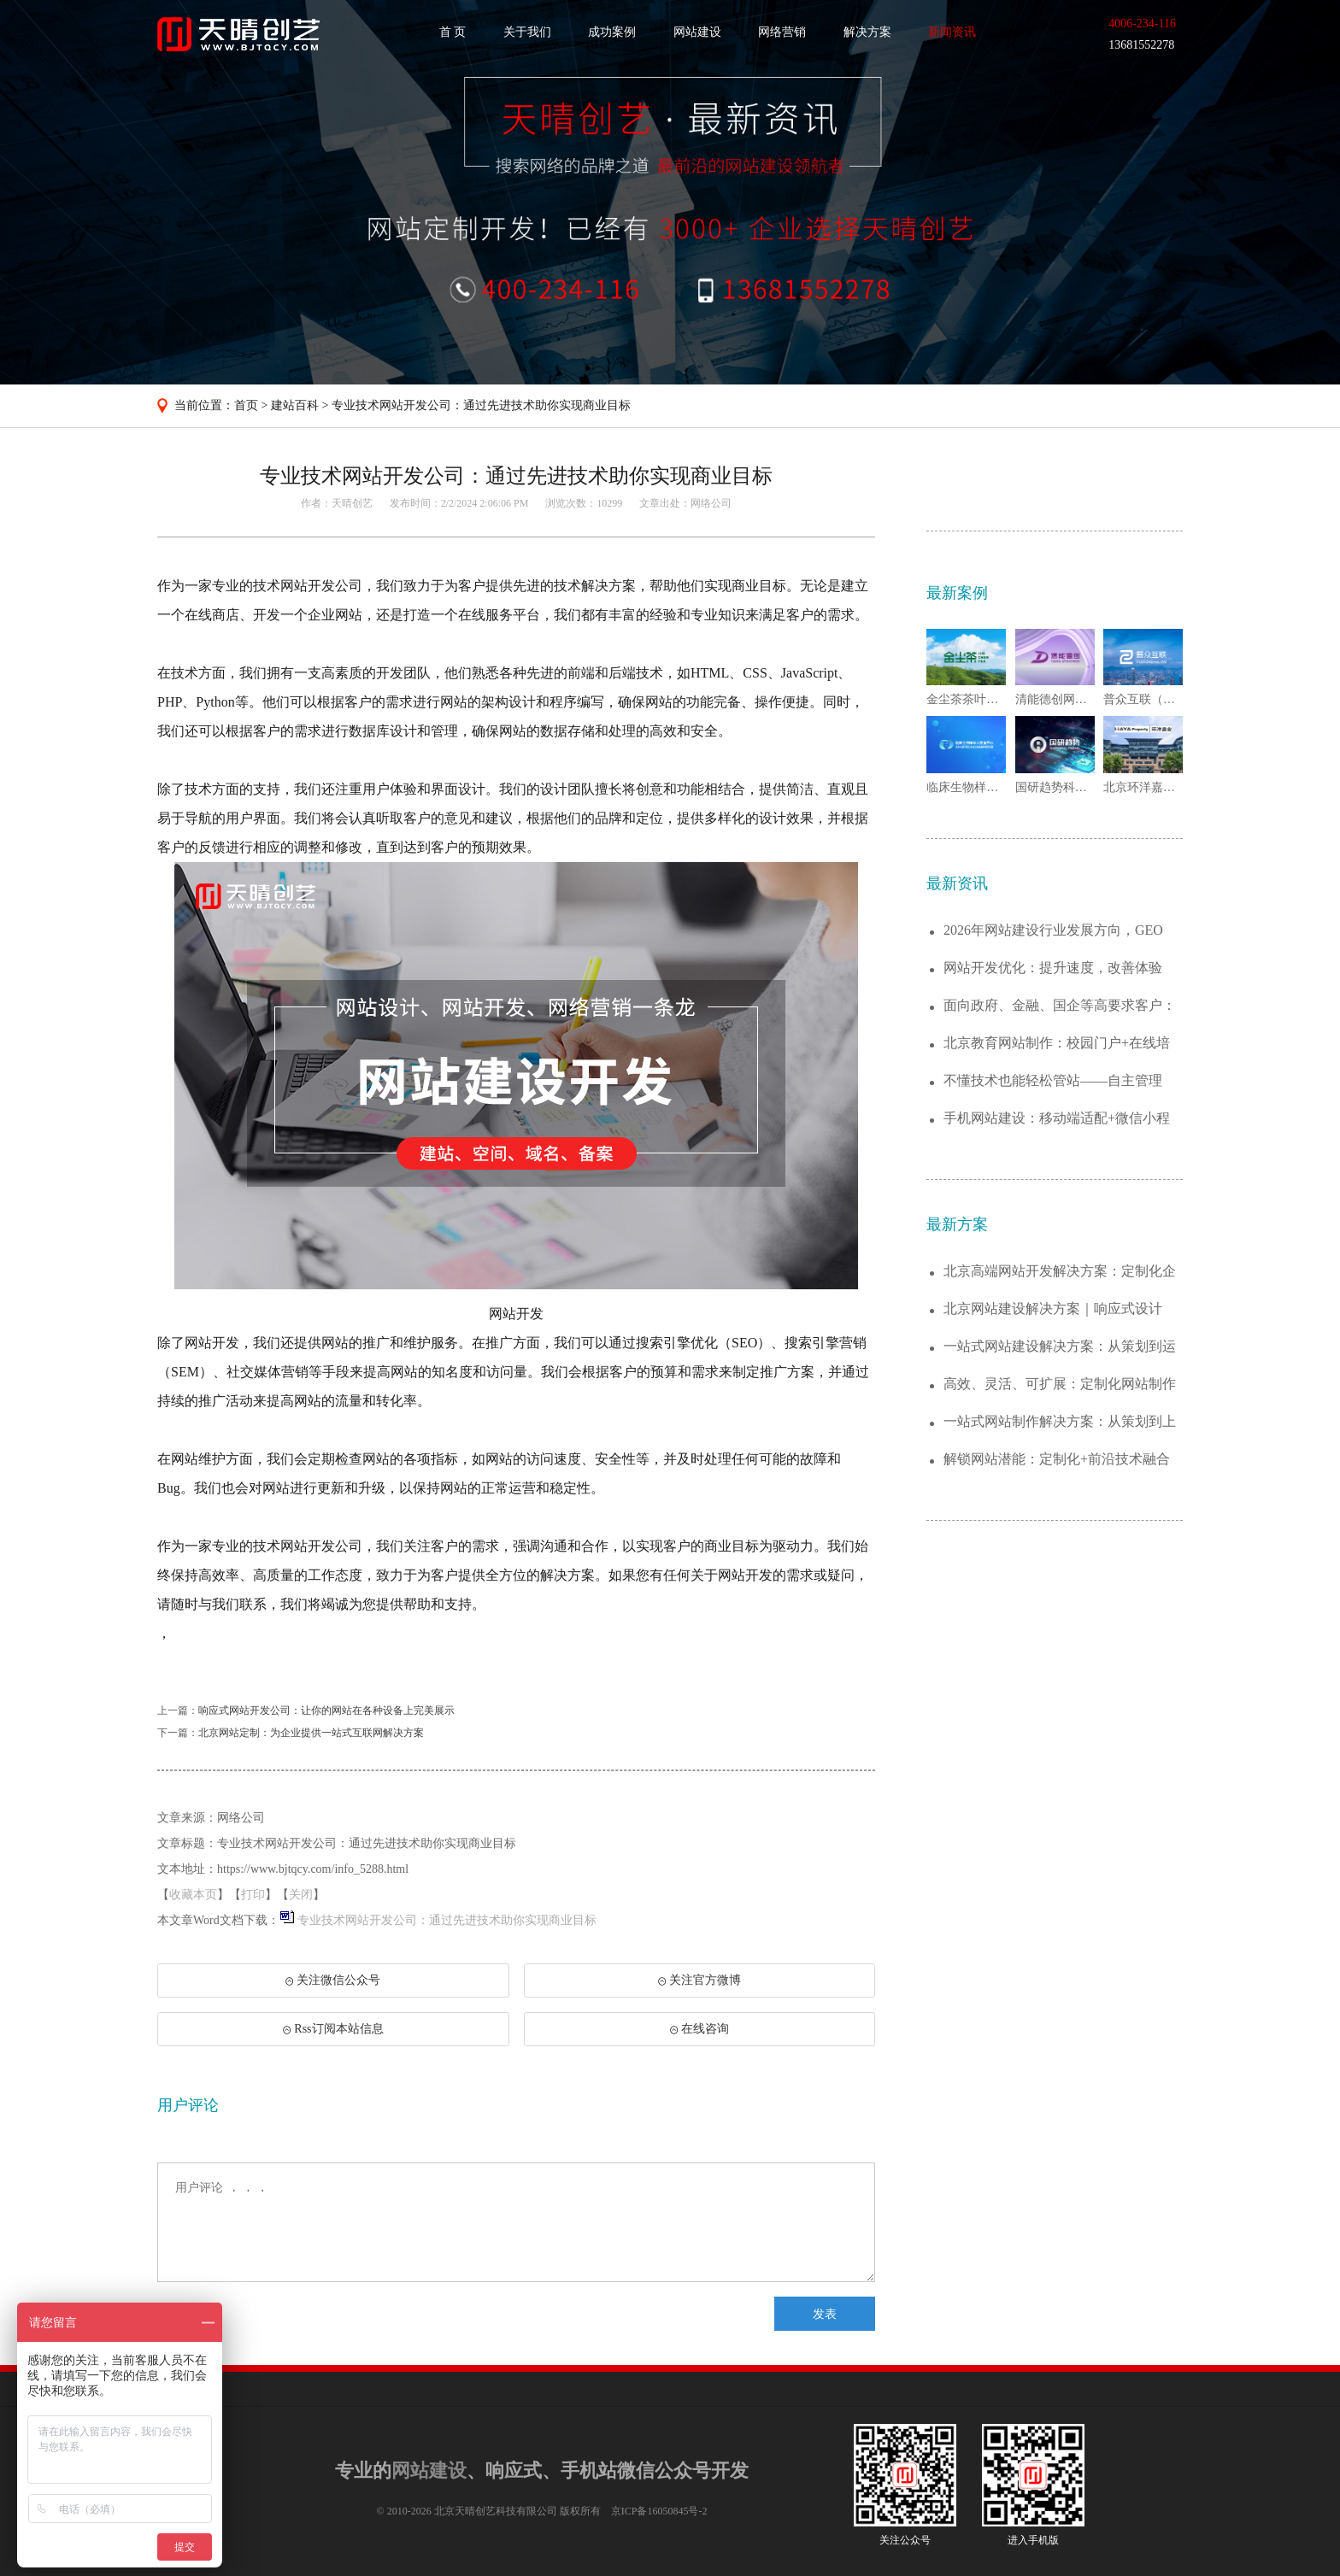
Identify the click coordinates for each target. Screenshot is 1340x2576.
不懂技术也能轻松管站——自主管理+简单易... (1052, 1081)
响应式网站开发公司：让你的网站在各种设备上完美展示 (326, 1710)
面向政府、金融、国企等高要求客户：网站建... (1059, 1006)
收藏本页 (193, 1894)
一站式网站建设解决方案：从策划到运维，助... (1059, 1347)
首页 (246, 405)
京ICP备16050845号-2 (659, 2511)
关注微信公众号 (332, 1986)
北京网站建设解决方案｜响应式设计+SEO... (1052, 1309)
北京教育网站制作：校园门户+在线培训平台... (1056, 1044)
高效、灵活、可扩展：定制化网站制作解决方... (1059, 1384)
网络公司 (711, 503)
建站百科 (295, 405)
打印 (253, 1894)
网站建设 (697, 32)
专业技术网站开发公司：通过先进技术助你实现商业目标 (481, 405)
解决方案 (867, 32)
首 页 (453, 32)
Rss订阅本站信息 (333, 2028)
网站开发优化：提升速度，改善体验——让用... (1052, 968)
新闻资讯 (952, 32)
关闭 (301, 1894)
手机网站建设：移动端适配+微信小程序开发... (1056, 1119)
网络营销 (782, 32)
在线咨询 (699, 2028)
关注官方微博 (699, 1980)
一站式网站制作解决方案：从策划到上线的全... (1059, 1422)
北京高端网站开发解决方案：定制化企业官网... (1059, 1272)
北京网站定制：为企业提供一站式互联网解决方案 (311, 1733)
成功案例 (612, 32)
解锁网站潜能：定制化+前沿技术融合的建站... (1056, 1460)
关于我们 (527, 32)
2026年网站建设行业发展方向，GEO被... (1053, 931)
